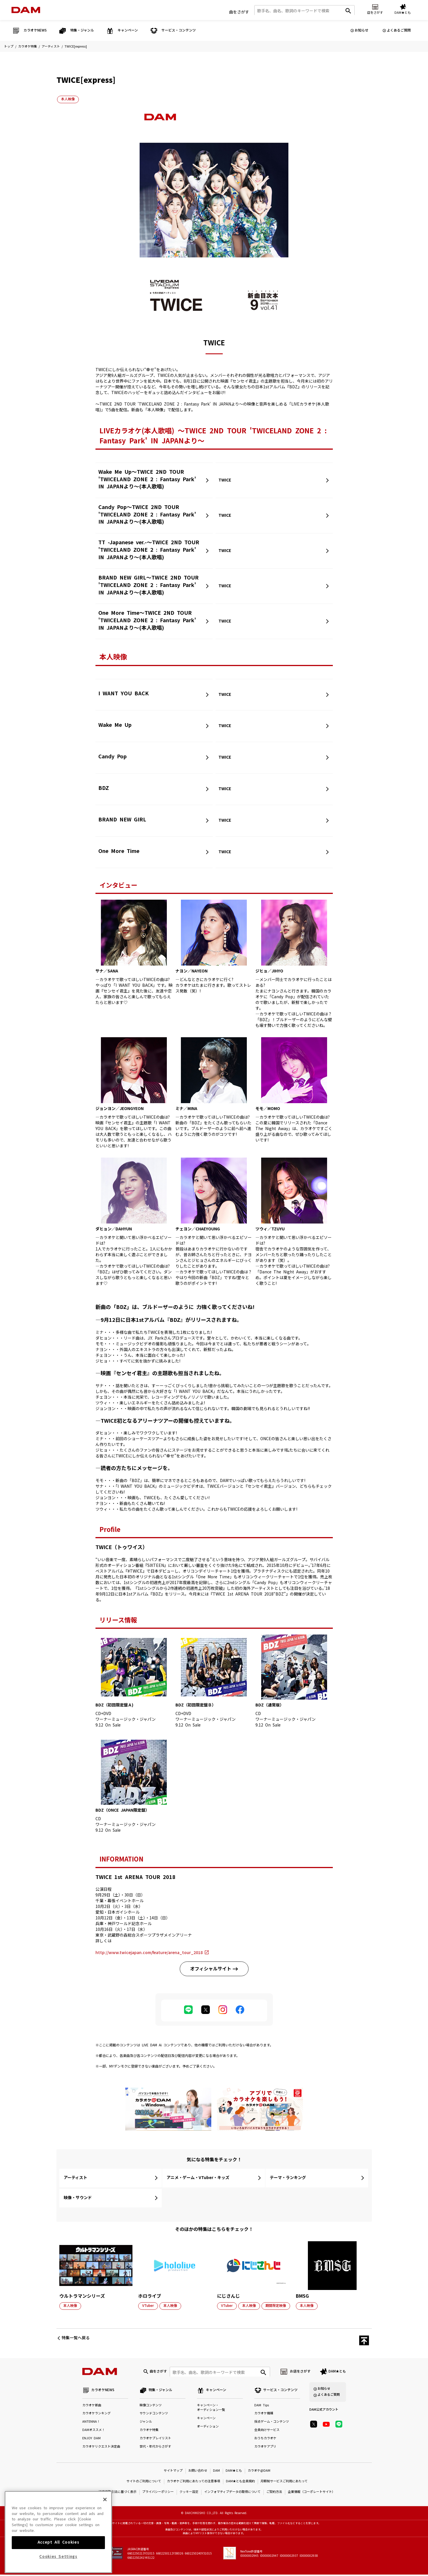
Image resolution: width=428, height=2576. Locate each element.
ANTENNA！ (91, 2423)
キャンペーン (206, 2420)
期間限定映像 (275, 2305)
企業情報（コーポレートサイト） (311, 2493)
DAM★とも (337, 2372)
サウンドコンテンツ (154, 2415)
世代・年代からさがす (155, 2448)
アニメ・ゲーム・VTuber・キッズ (198, 2178)
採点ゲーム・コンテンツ (271, 2423)
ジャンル (146, 2423)
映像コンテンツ (151, 2406)
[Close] (105, 2524)
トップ (8, 46)
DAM (216, 2472)
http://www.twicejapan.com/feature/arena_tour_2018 (149, 1953)
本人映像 (68, 99)
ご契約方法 (274, 2493)
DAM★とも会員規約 (240, 2483)
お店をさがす (300, 2372)
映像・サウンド (78, 2198)
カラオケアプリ (265, 2448)
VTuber (148, 2305)
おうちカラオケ (265, 2440)
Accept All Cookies (58, 2567)
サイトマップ (173, 2472)
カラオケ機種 (263, 2415)
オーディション (208, 2428)
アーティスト (51, 46)
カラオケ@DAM (259, 2472)
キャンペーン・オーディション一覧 (211, 2409)
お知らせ (361, 30)
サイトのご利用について (143, 2483)
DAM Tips (261, 2406)
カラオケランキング (96, 2415)
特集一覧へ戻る (76, 2338)
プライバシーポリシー (158, 2493)
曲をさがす (239, 11)
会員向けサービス (267, 2431)
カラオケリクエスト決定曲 (101, 2448)
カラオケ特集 (27, 46)
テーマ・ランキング (288, 2178)
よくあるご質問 (399, 30)
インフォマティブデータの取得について (232, 2493)
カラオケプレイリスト (155, 2440)
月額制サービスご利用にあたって (284, 2483)
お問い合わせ (197, 2472)
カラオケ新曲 (91, 2406)
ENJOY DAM (91, 2440)
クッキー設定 (188, 2493)
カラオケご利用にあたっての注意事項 (193, 2483)
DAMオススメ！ (93, 2431)
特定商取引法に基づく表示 (117, 2493)
